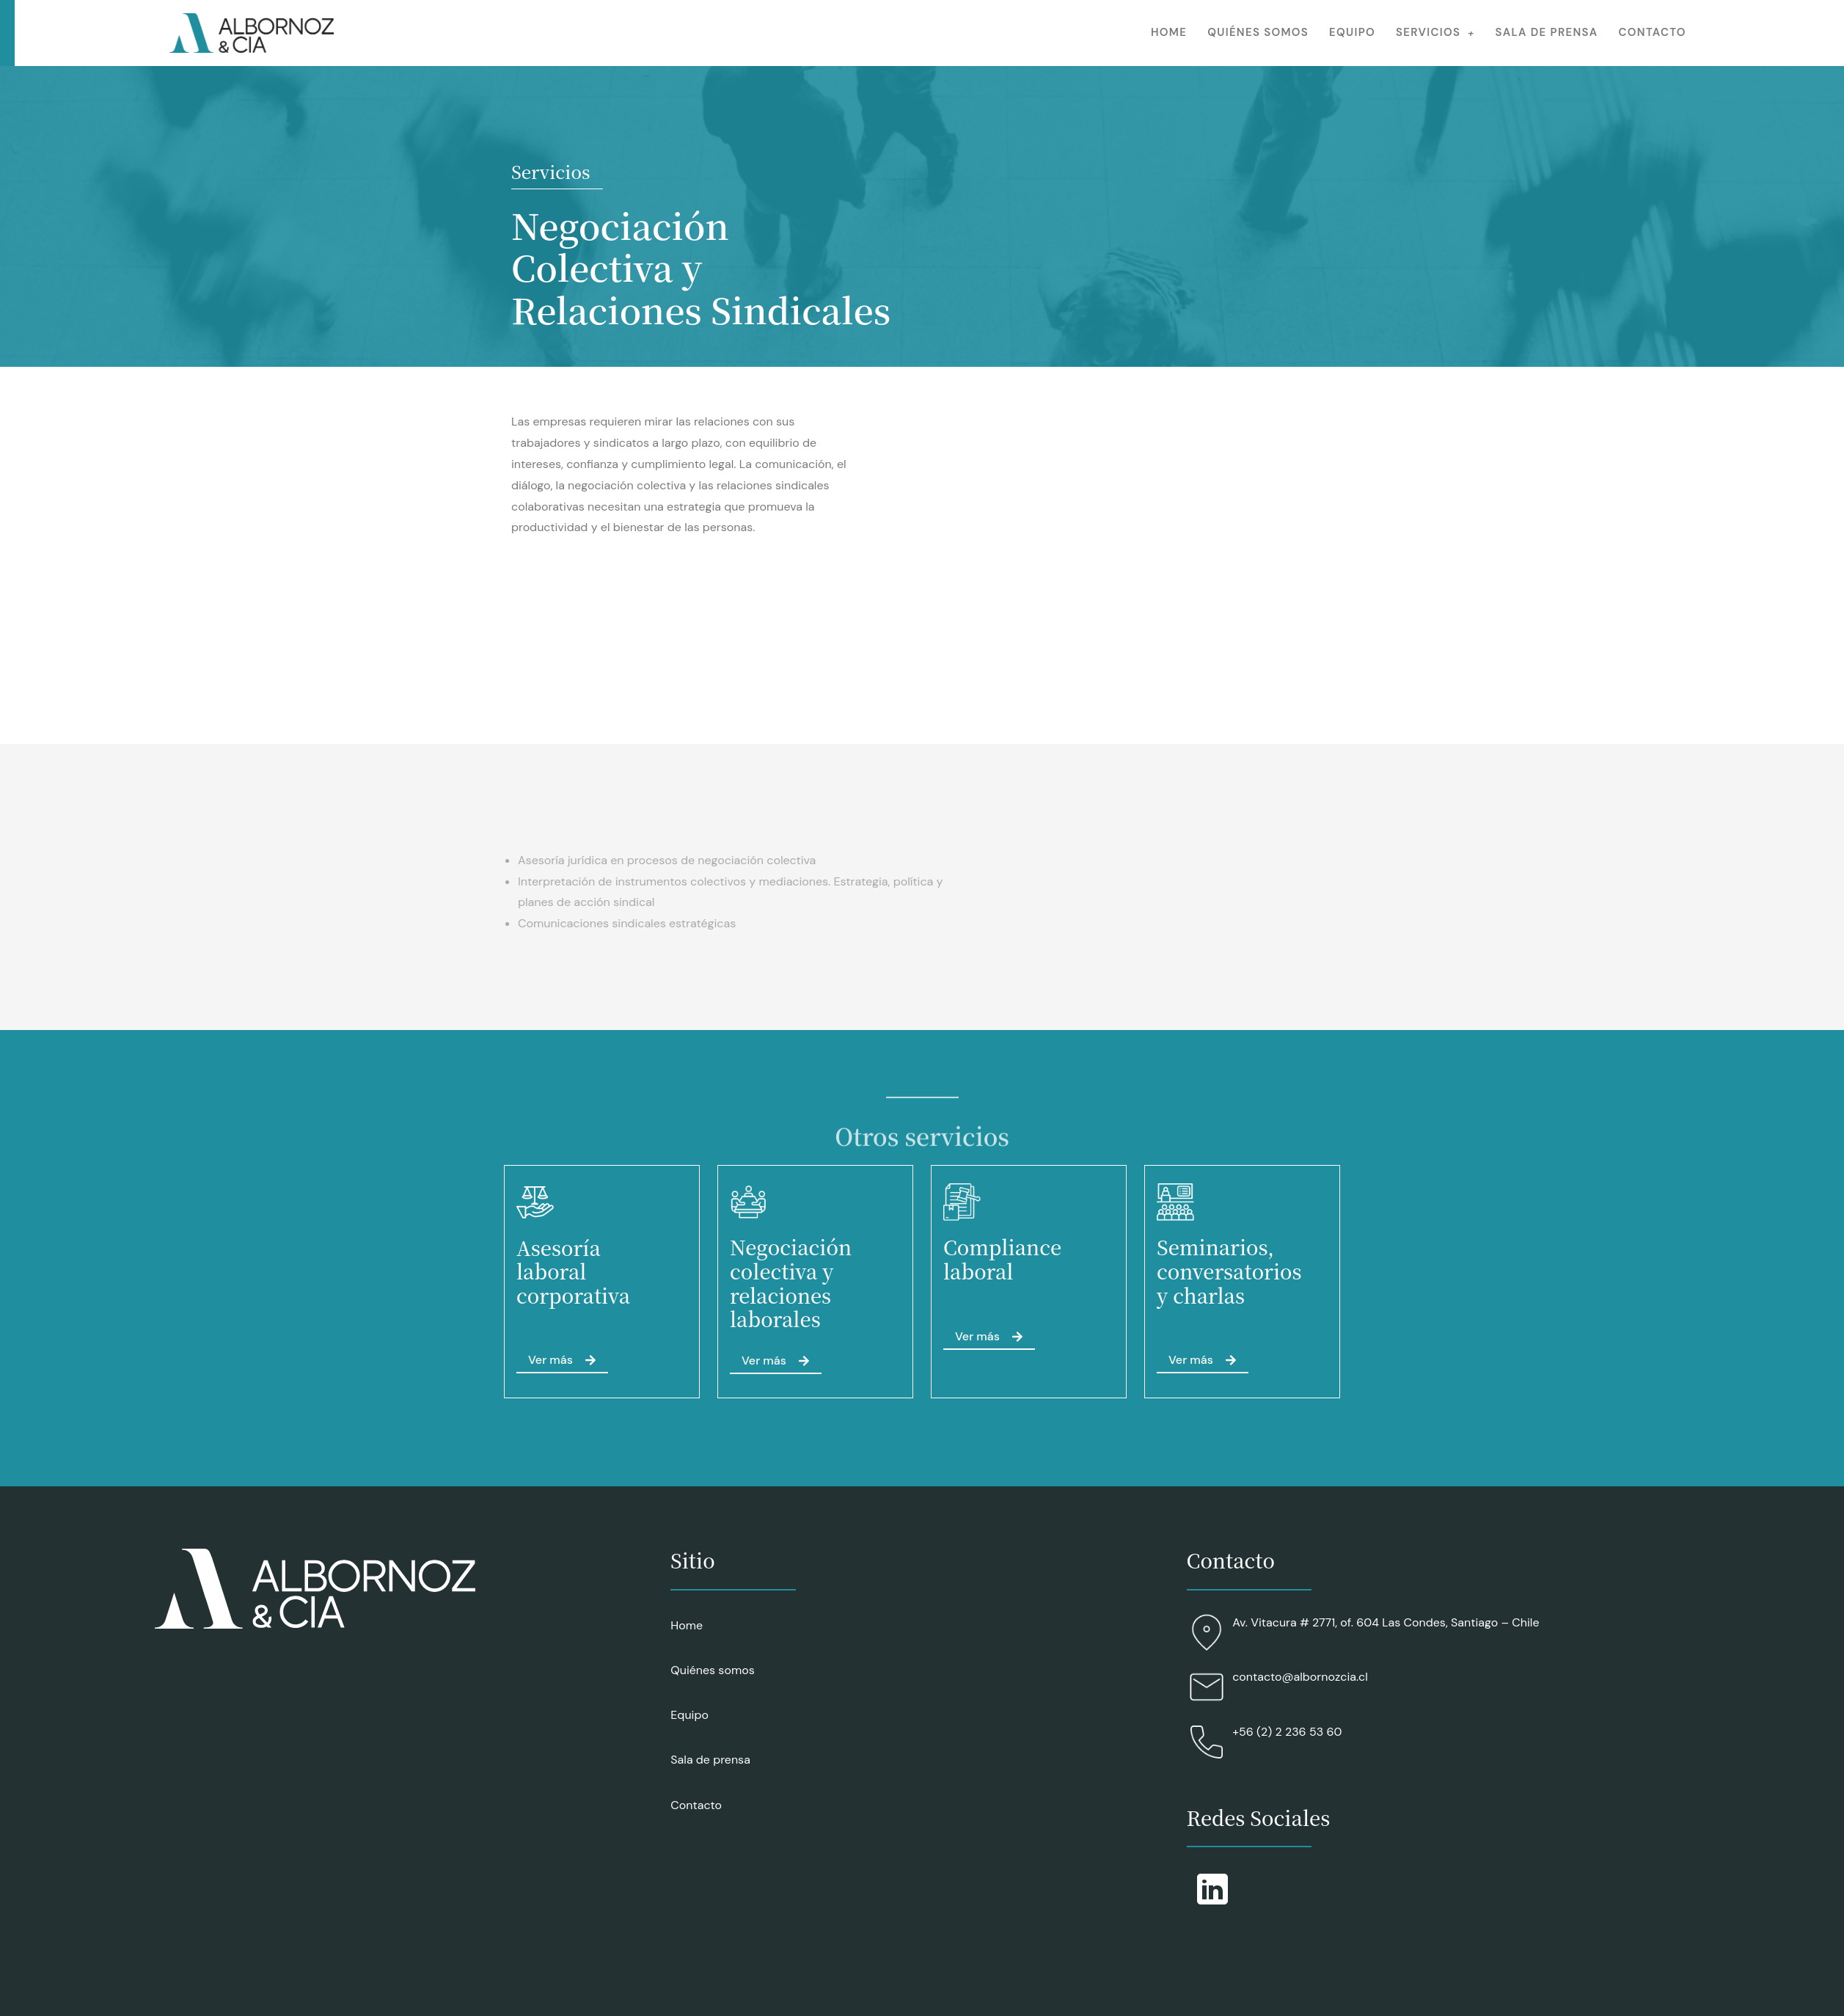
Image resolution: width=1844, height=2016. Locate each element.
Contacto (1652, 32)
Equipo (1352, 32)
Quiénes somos (1258, 32)
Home (1169, 32)
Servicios (1435, 32)
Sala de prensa (1547, 32)
